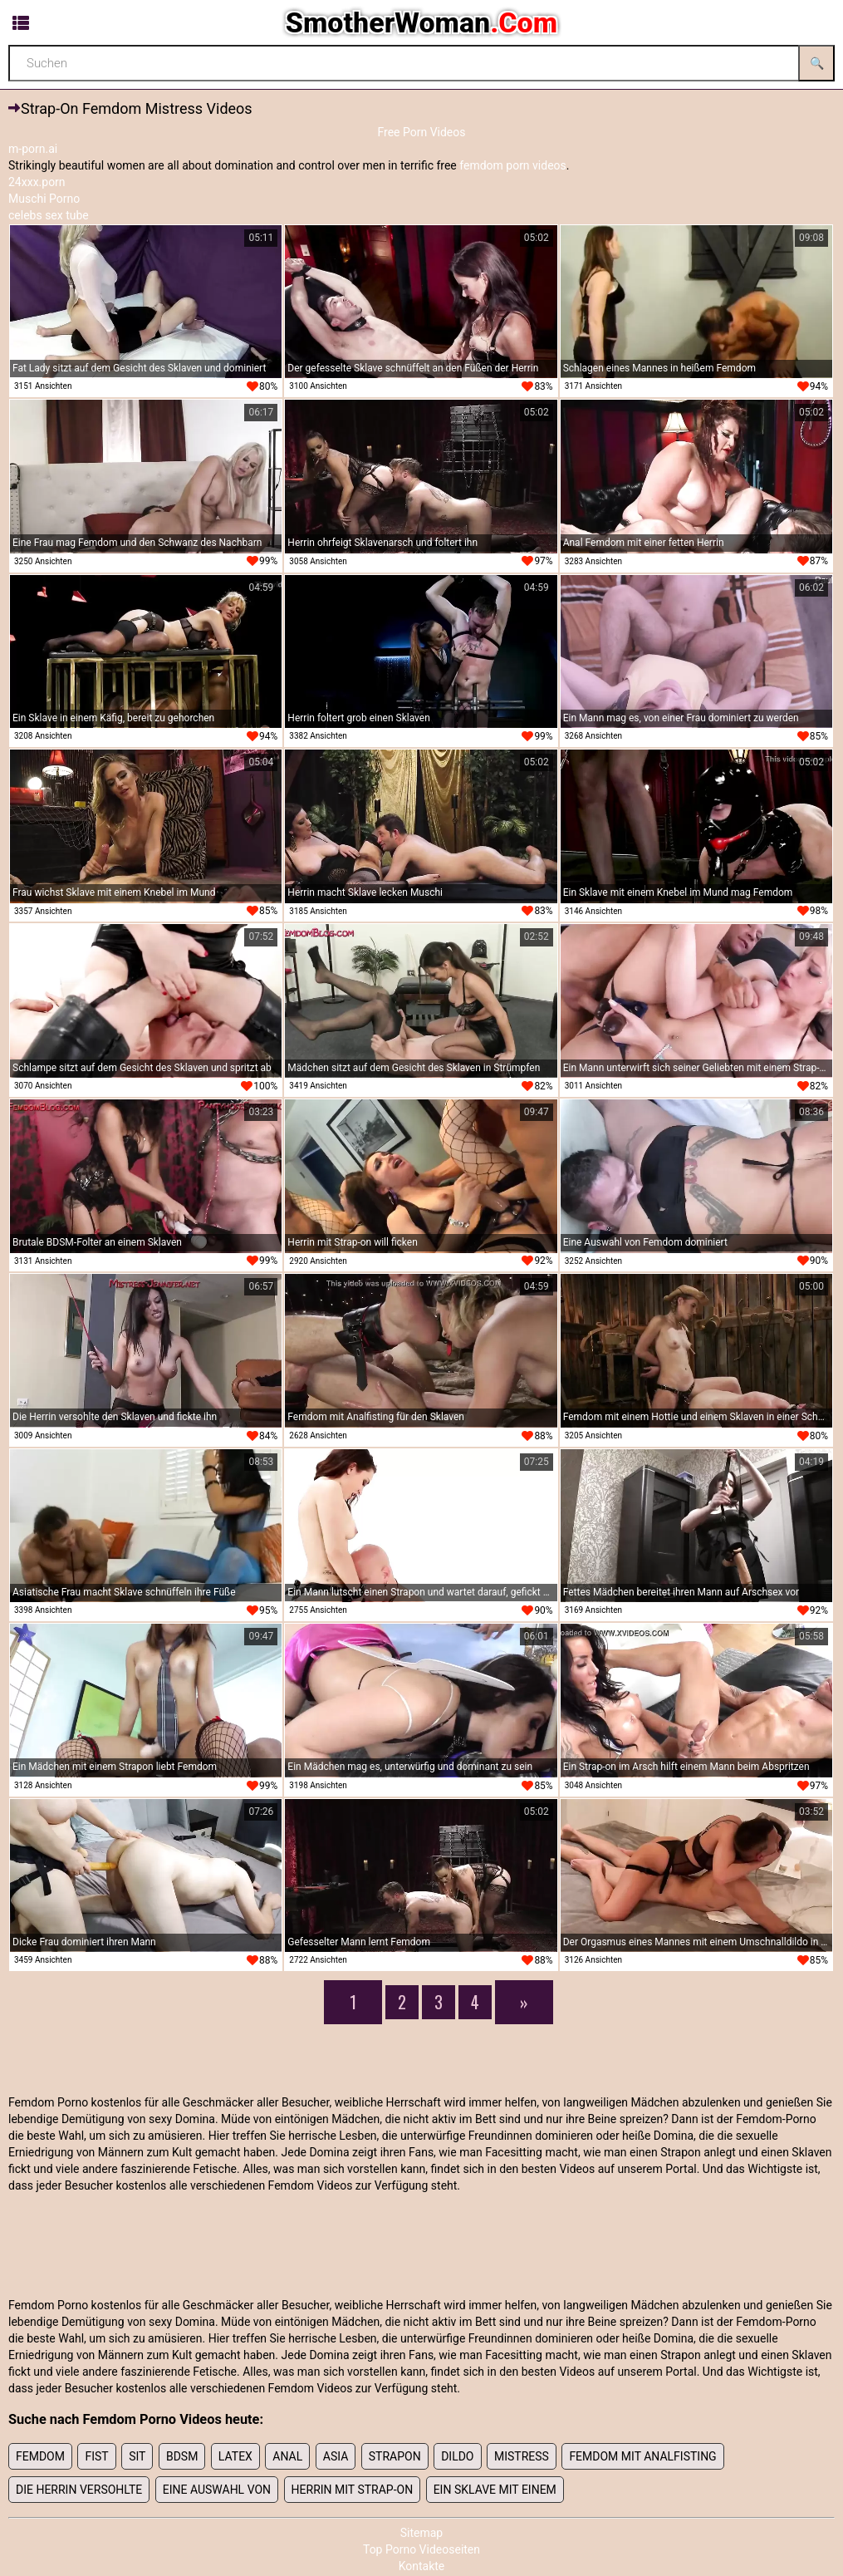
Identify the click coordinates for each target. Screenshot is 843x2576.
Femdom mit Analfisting (642, 2456)
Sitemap (421, 2532)
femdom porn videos (512, 165)
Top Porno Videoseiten (421, 2549)
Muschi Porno (44, 198)
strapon (395, 2456)
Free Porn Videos (421, 132)
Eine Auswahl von (217, 2489)
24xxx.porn (37, 182)
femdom (40, 2456)
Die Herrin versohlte (79, 2489)
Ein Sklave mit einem (495, 2489)
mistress (521, 2456)
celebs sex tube (48, 215)
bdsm (182, 2456)
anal (287, 2456)
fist (96, 2456)
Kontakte (422, 2566)
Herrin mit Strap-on (353, 2489)
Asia (336, 2456)
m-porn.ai (32, 148)
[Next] (524, 2002)
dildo (457, 2456)
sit (137, 2456)
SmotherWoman (421, 22)
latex (235, 2456)
